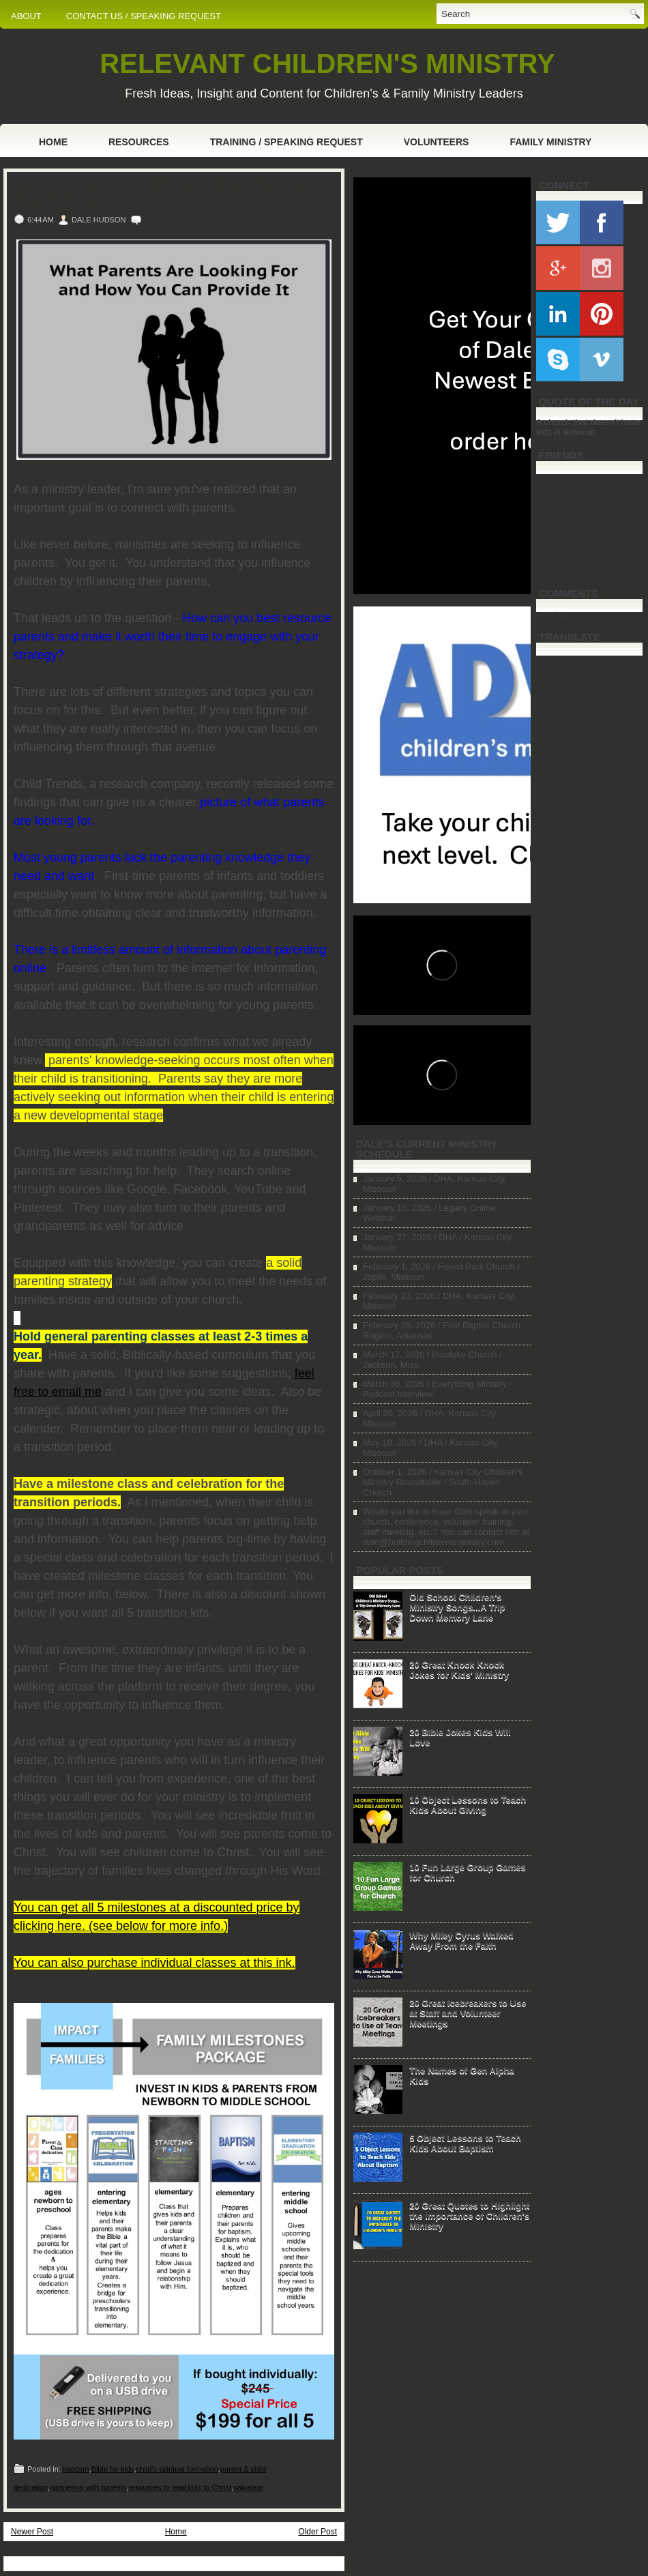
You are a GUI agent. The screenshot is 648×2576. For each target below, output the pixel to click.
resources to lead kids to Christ (179, 2487)
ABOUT (26, 16)
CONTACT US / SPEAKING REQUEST (143, 16)
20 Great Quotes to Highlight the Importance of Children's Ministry (469, 2215)
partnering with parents (88, 2487)
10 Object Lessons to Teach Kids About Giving (467, 1804)
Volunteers (436, 141)
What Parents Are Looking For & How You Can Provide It (159, 193)
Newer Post (32, 2531)
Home (53, 141)
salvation (248, 2487)
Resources (138, 141)
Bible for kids (112, 2469)
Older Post (317, 2531)
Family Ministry (550, 141)
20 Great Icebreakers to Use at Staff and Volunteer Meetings (467, 2012)
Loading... (555, 614)
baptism (76, 2469)
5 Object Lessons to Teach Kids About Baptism (465, 2143)
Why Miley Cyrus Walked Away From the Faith (461, 1940)
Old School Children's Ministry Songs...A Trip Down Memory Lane (457, 1607)
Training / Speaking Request (286, 141)
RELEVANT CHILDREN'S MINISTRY (327, 63)
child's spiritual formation (177, 2469)
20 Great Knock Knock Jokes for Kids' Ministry (459, 1669)
